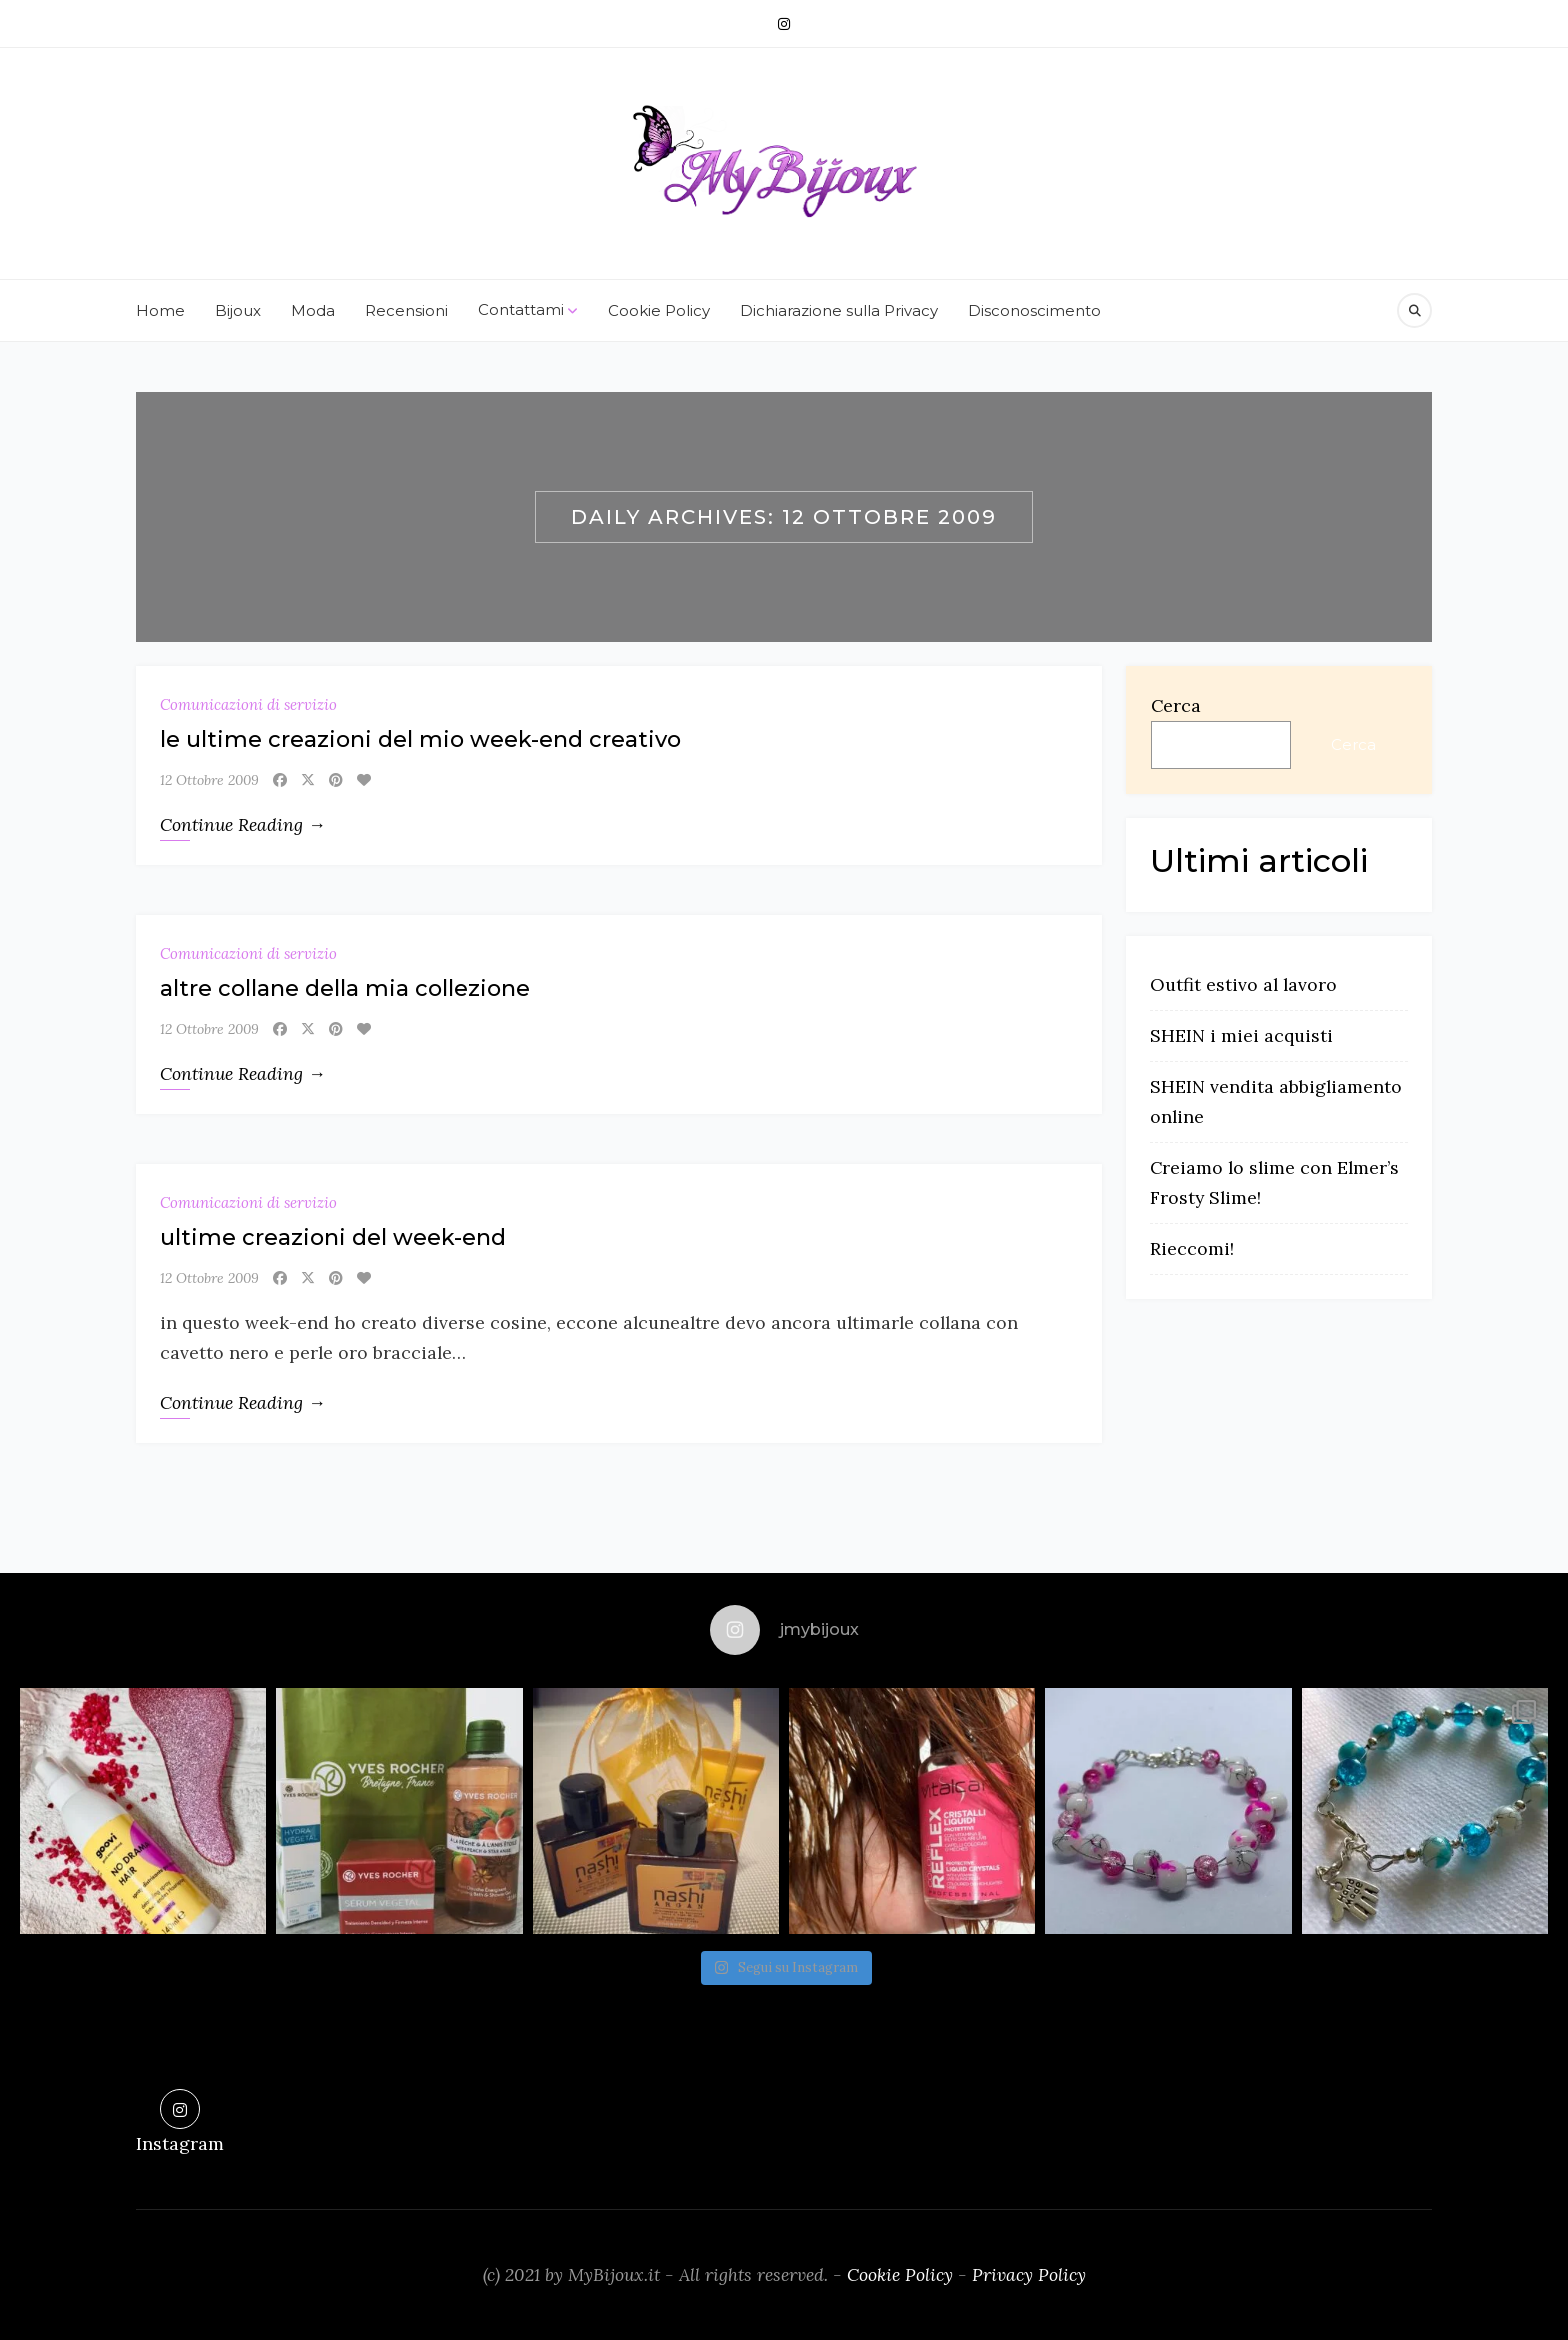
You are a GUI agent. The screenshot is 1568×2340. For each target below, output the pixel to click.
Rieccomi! (1192, 1248)
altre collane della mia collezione (345, 988)
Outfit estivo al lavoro (1243, 984)
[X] (308, 780)
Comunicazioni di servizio (248, 704)
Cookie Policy (659, 310)
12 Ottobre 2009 (209, 780)
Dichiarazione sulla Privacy (839, 310)
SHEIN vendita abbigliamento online (1276, 1101)
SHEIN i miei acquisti (1241, 1035)
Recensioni (406, 310)
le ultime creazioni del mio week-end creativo (420, 739)
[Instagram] (784, 24)
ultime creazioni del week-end (333, 1237)
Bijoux (238, 310)
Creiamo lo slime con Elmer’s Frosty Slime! (1274, 1182)
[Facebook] (280, 780)
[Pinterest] (336, 780)
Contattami (528, 311)
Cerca (1176, 705)
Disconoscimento (1034, 310)
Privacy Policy (1029, 2274)
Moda (313, 310)
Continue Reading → (243, 824)
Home (160, 310)
